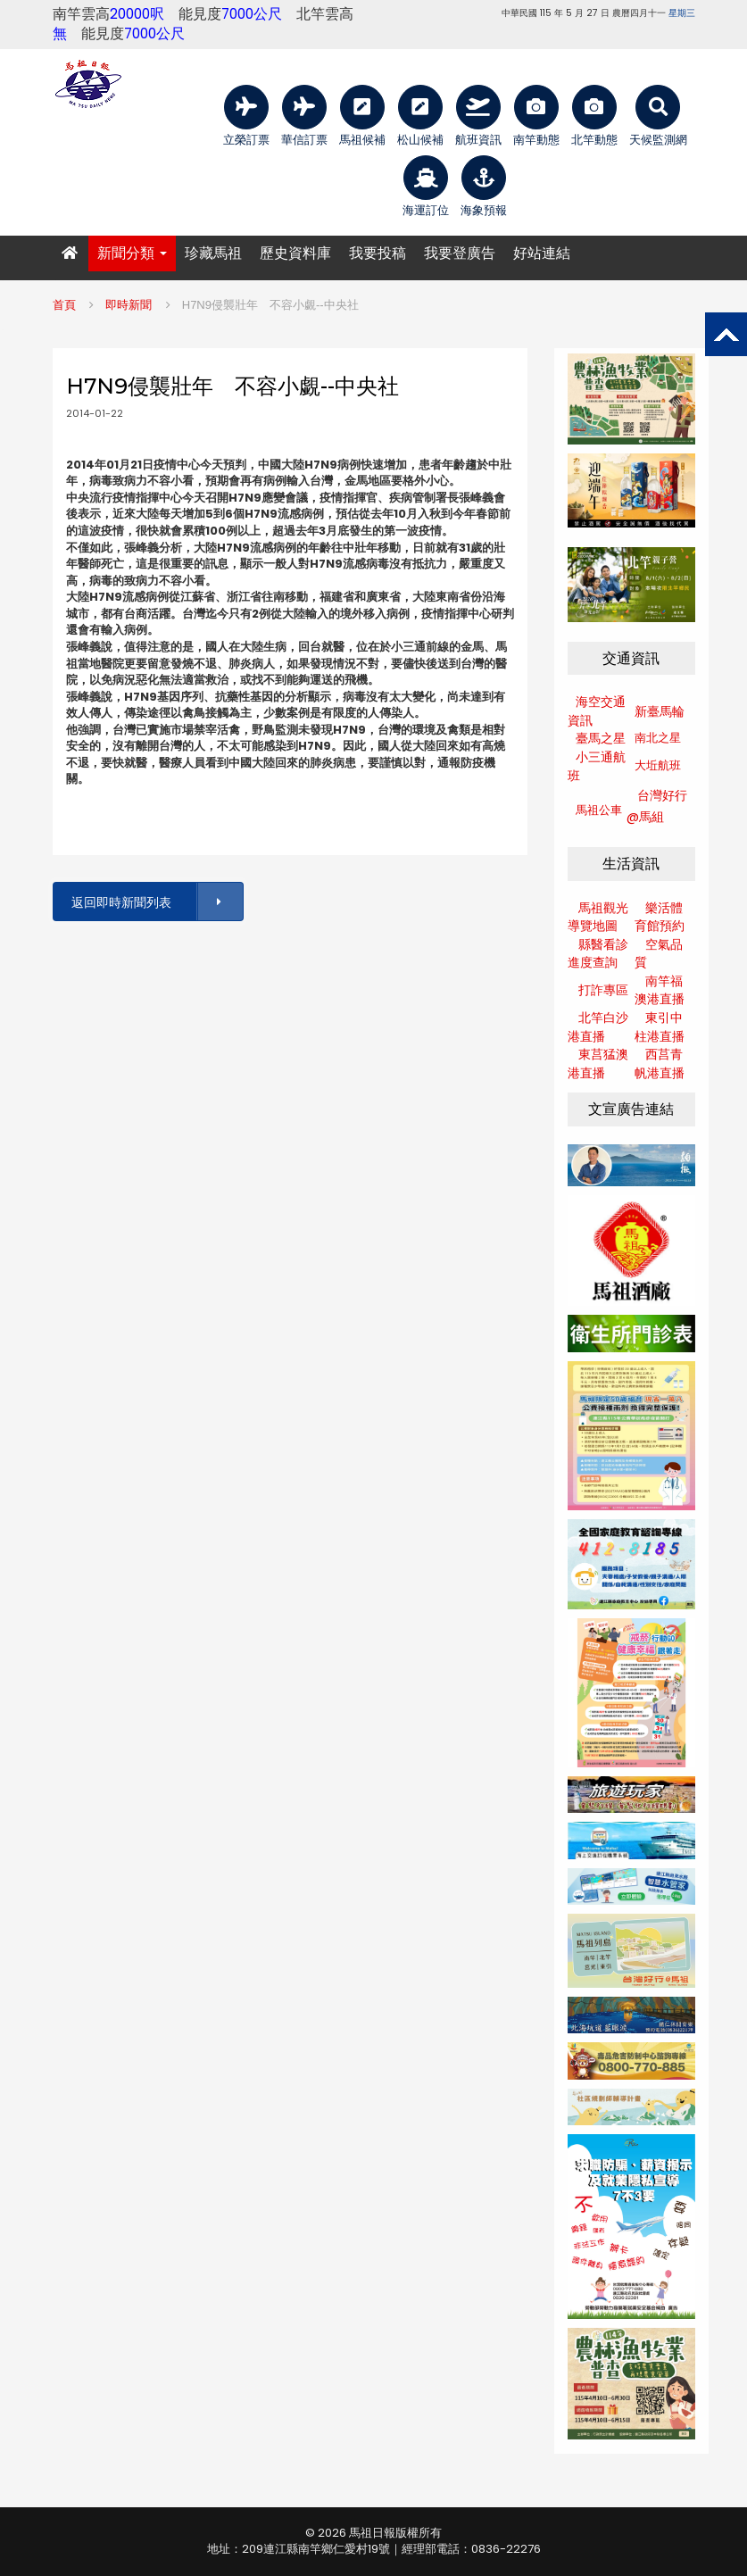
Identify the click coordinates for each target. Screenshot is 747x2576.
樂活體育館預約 (660, 917)
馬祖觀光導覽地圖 (598, 917)
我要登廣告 (459, 253)
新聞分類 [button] (132, 253)
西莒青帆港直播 (660, 1063)
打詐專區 (603, 990)
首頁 (64, 305)
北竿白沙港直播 (598, 1027)
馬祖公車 (599, 810)
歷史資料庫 (295, 253)
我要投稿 (377, 253)
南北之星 (658, 737)
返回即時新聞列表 (156, 902)
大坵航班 (658, 765)
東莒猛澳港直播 (598, 1063)
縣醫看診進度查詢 (598, 953)
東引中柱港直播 (660, 1027)
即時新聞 (128, 305)
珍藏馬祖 (213, 253)
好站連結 (541, 253)
